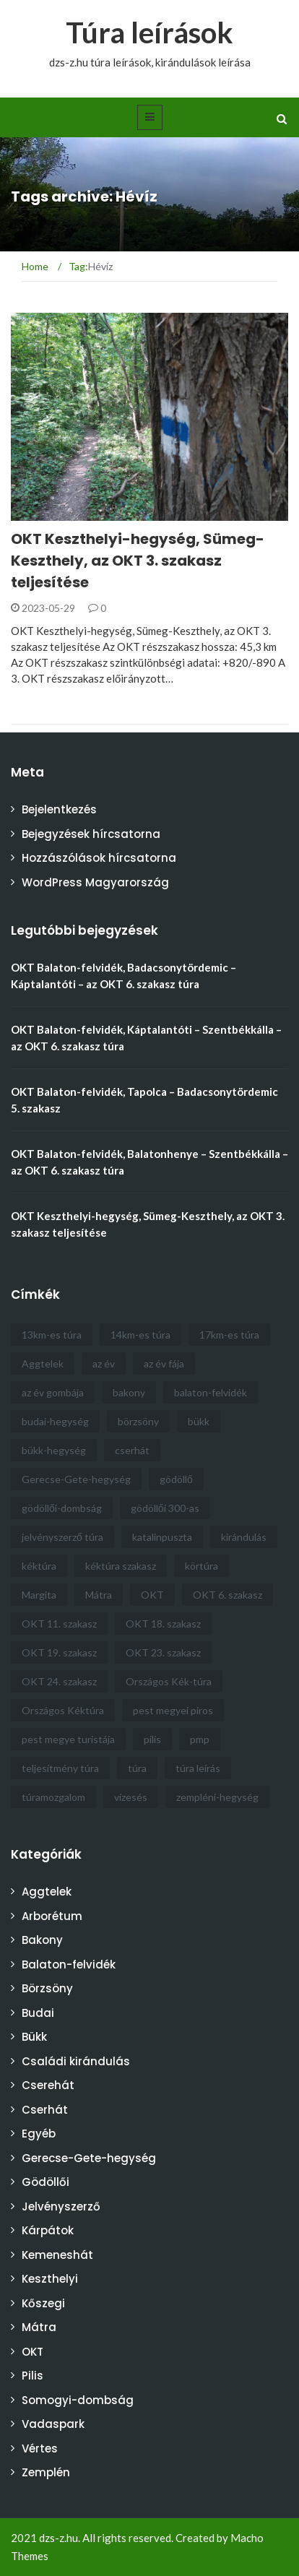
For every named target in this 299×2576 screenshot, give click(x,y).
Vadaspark (53, 2424)
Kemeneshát (57, 2254)
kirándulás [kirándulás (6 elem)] (243, 1537)
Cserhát (45, 2109)
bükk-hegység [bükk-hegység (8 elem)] (54, 1450)
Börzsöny (47, 1988)
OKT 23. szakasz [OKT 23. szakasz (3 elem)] (163, 1652)
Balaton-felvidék (69, 1964)
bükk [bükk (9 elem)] (198, 1421)
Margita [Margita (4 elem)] (39, 1595)
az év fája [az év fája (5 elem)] (164, 1363)
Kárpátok (48, 2230)
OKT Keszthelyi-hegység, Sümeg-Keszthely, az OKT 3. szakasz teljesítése (137, 560)
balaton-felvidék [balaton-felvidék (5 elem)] (210, 1392)
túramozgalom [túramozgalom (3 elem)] (53, 1797)
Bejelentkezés (59, 809)
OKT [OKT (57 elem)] (152, 1595)
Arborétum (52, 1916)
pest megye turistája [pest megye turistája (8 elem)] (68, 1739)
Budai (38, 2012)
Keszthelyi (50, 2278)
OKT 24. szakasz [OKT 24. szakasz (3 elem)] (59, 1681)
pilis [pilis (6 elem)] (152, 1739)
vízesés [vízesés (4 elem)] (130, 1797)
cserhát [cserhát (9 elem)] (132, 1450)
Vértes (40, 2448)
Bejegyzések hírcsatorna (91, 834)
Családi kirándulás (76, 2061)
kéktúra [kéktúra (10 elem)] (39, 1566)
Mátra (39, 2327)
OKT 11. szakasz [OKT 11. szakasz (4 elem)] (59, 1623)
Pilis (32, 2375)
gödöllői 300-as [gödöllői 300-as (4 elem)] (165, 1508)
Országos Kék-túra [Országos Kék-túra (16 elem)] (169, 1681)
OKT (32, 2351)
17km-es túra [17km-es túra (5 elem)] (229, 1334)
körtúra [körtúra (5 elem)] (201, 1566)
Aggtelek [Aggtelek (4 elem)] (43, 1363)
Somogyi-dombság (78, 2400)
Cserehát (48, 2085)
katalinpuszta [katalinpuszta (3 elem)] (162, 1537)
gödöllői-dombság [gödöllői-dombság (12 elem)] (62, 1508)
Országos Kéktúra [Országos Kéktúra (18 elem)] (63, 1710)
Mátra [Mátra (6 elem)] (98, 1595)
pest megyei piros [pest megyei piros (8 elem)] (173, 1710)
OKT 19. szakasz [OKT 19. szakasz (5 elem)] (59, 1652)
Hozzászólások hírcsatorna (99, 857)
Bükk (34, 2036)
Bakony (42, 1940)
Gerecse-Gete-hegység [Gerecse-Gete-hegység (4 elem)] (76, 1479)
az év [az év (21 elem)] (103, 1363)
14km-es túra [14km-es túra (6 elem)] (140, 1334)
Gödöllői (45, 2182)
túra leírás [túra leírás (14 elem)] (198, 1768)
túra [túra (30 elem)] (137, 1768)
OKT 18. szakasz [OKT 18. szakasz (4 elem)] (163, 1623)
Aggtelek (47, 1891)
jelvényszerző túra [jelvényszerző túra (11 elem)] (62, 1537)
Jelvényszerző (61, 2206)
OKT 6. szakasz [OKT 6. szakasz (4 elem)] (227, 1595)
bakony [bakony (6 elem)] (129, 1392)
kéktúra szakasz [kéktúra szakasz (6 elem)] (120, 1566)
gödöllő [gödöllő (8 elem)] (176, 1479)
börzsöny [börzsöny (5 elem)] (138, 1421)
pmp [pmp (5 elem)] (199, 1739)
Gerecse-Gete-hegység (89, 2158)
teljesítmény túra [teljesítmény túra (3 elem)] (60, 1768)
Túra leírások (149, 32)
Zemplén (46, 2472)
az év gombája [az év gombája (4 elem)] (53, 1392)
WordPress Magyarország (95, 882)
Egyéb (39, 2133)
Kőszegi (43, 2303)
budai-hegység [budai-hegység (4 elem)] (55, 1421)
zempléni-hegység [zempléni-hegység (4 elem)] (217, 1797)
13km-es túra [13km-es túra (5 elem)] (52, 1334)
